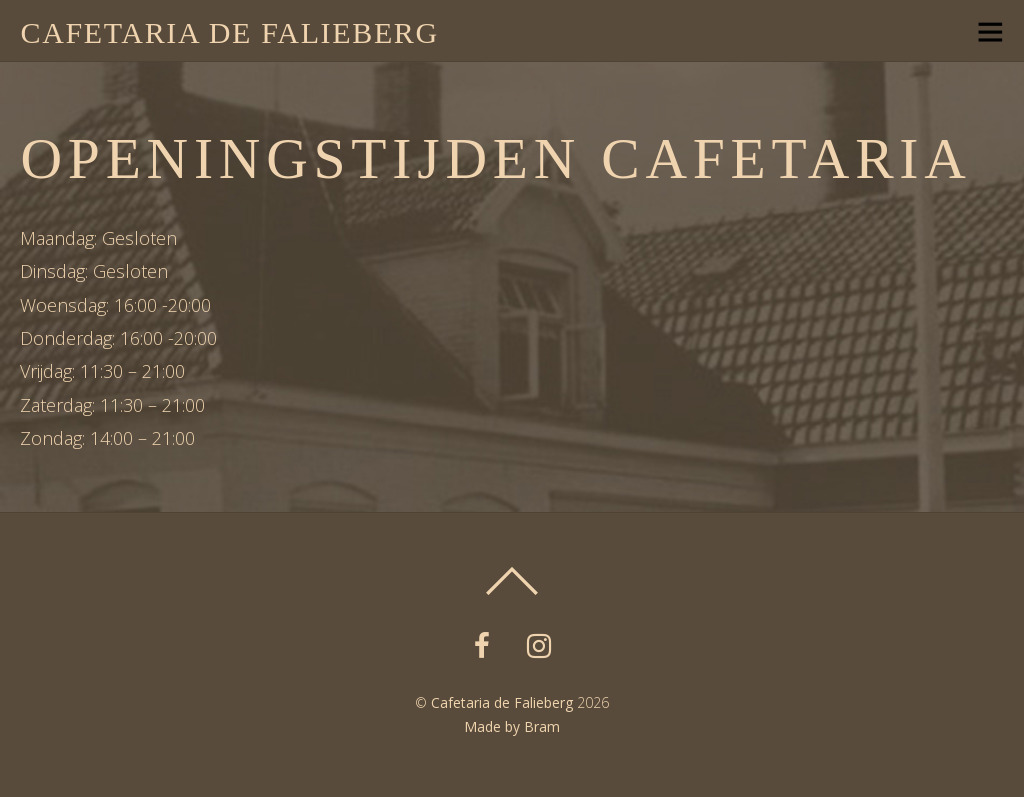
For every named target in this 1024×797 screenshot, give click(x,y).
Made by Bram (512, 726)
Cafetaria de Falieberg (502, 702)
